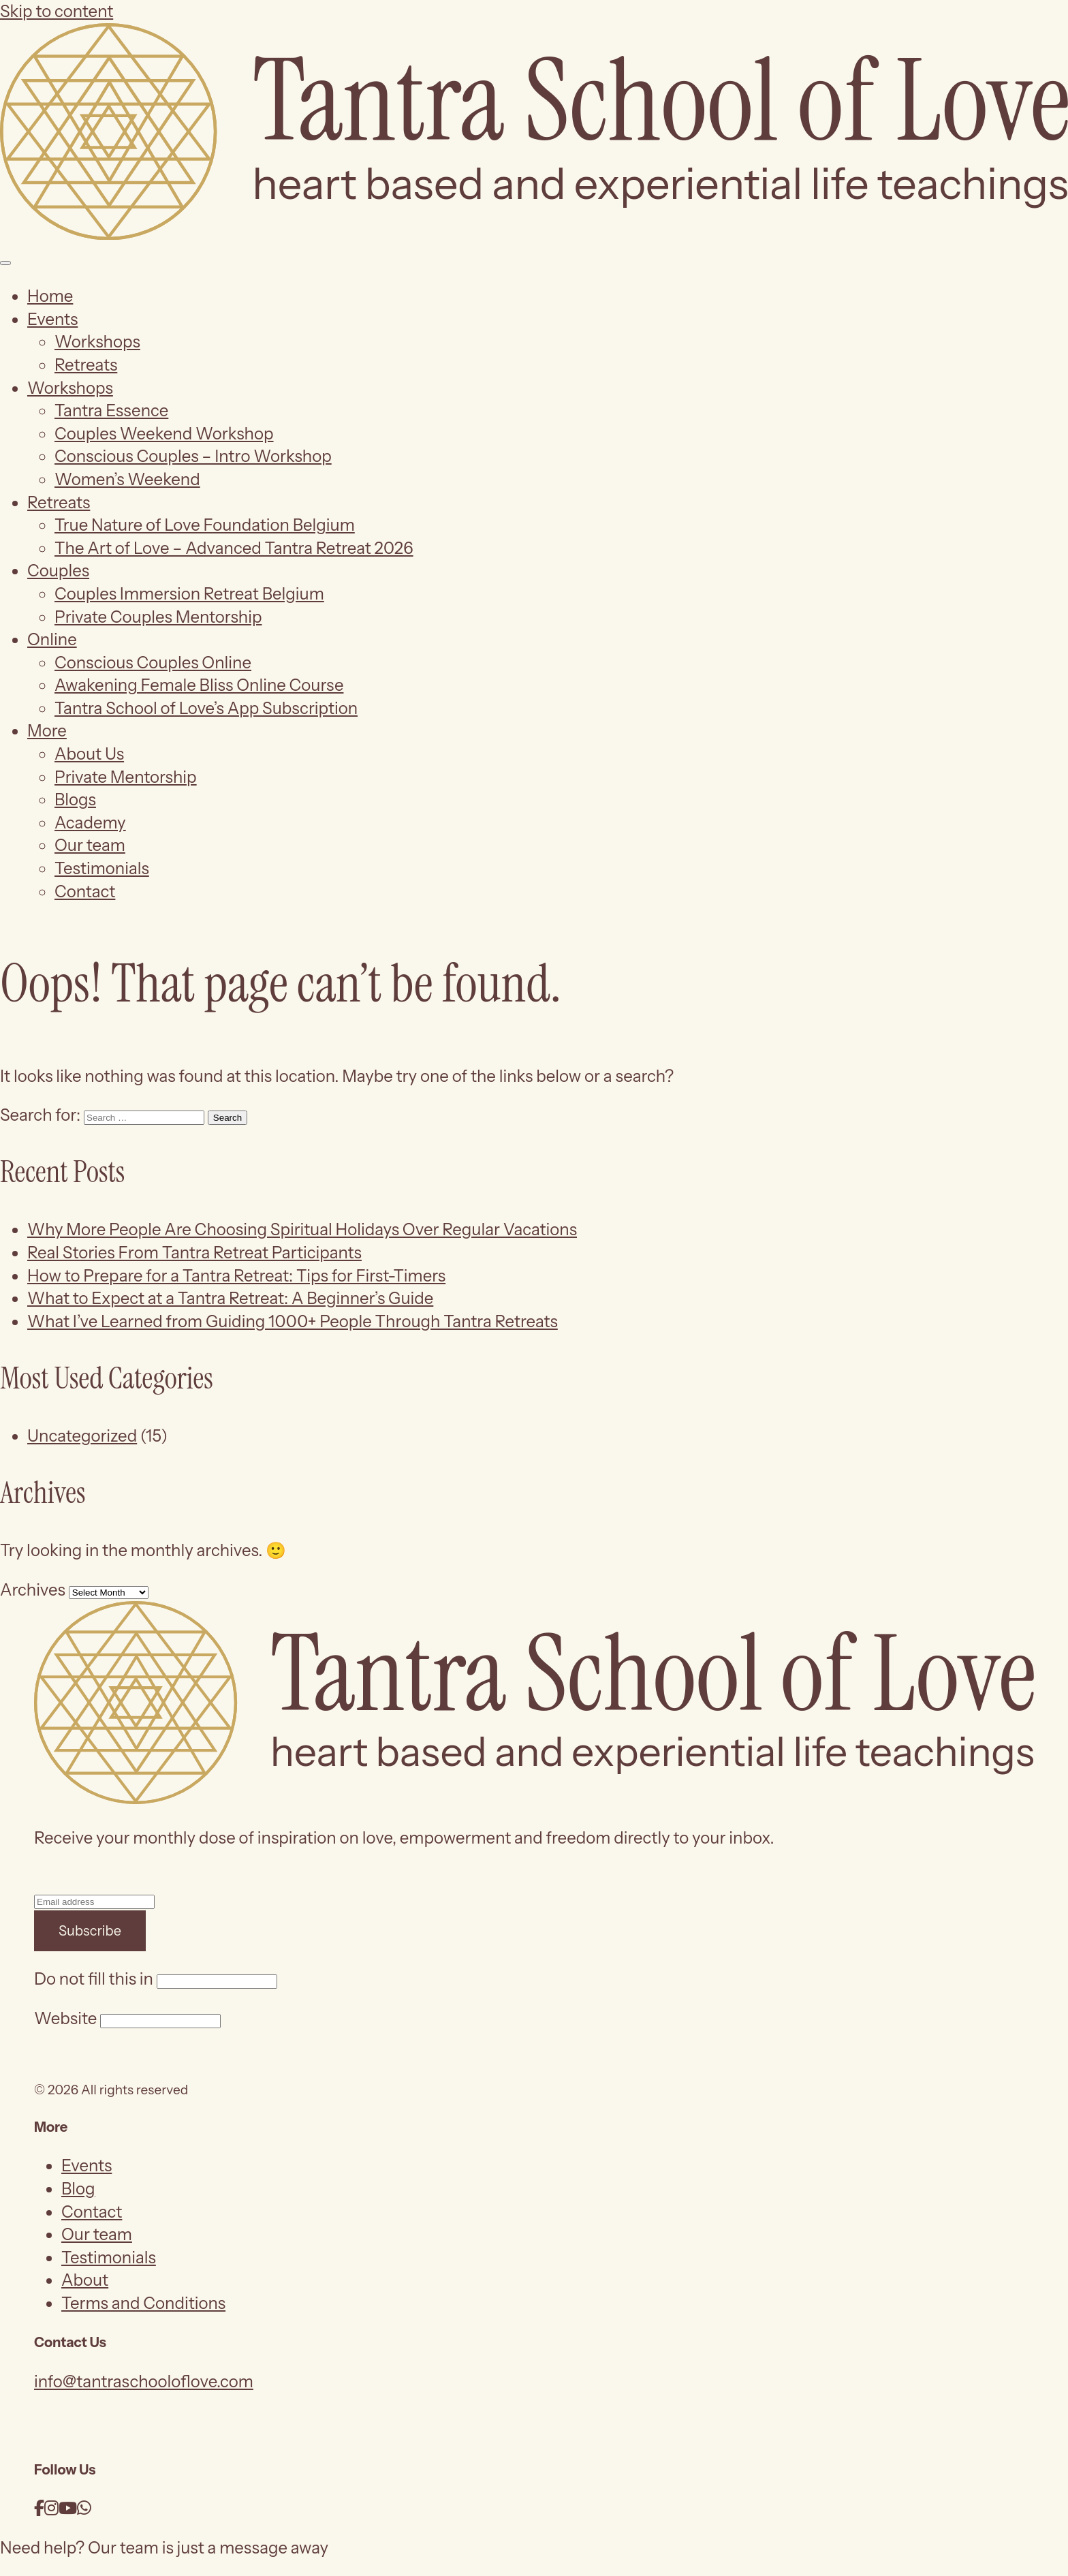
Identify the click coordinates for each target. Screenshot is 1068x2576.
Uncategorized (82, 1436)
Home (50, 296)
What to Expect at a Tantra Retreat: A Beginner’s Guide (230, 1298)
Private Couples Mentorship (158, 617)
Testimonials (101, 868)
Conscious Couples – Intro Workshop (193, 456)
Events (52, 319)
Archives (32, 1590)
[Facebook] (39, 2508)
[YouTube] (68, 2508)
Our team (89, 845)
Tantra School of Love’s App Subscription (206, 708)
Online (52, 639)
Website (65, 2018)
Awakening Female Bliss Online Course (198, 685)
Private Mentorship (125, 777)
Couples (58, 570)
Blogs (75, 799)
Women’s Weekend (127, 479)
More (47, 731)
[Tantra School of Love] (534, 234)
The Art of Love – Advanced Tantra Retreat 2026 (233, 548)
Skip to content (56, 11)
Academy (90, 823)
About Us (89, 754)
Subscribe (90, 1931)
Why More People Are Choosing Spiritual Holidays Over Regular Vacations (302, 1229)
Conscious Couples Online (152, 662)
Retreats (85, 365)
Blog (78, 2189)
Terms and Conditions (143, 2303)
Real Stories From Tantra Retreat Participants (194, 1252)
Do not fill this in (93, 1979)
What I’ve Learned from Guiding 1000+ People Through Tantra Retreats (292, 1321)
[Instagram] (51, 2508)
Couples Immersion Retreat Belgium (189, 594)
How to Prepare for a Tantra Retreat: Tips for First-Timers (236, 1276)
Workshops (97, 342)
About (84, 2280)
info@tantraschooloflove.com (143, 2381)
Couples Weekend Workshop (164, 434)
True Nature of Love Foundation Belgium (204, 525)
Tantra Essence (111, 410)
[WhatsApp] (84, 2508)
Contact (84, 891)
